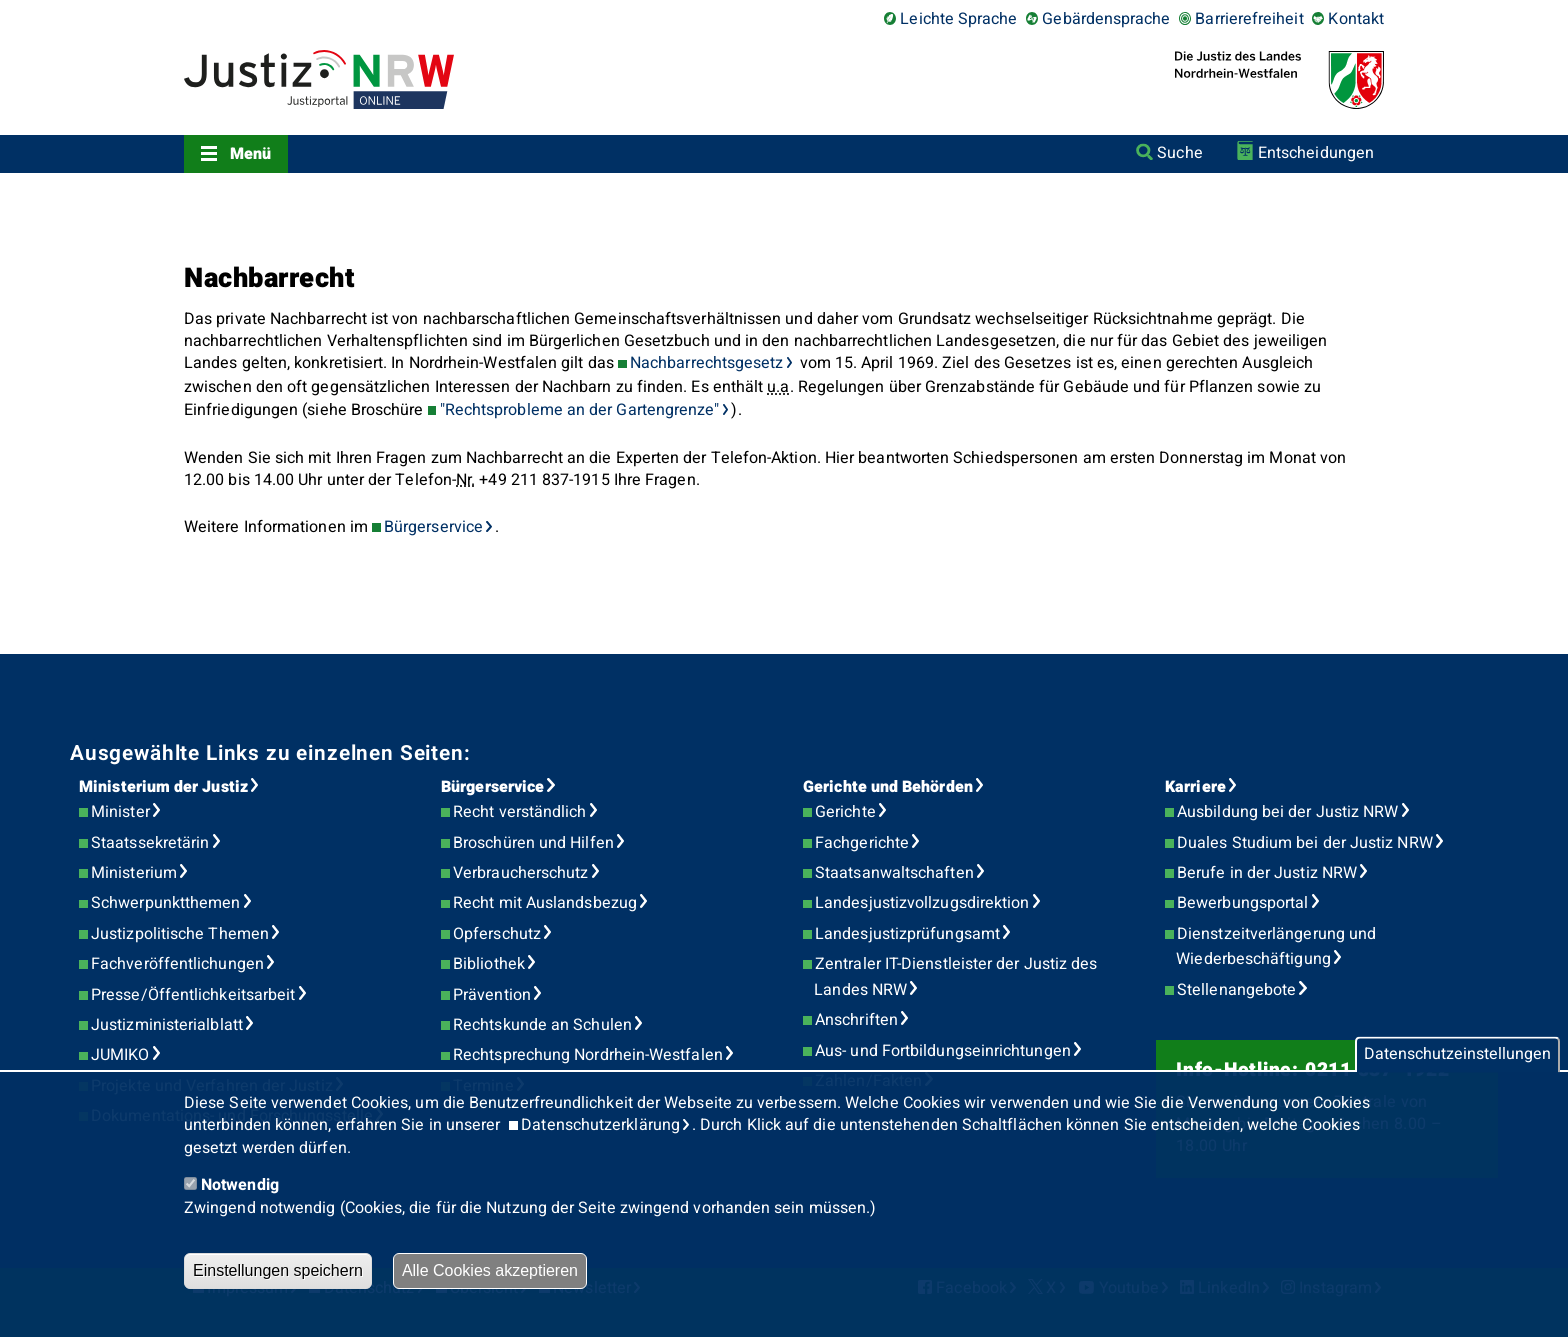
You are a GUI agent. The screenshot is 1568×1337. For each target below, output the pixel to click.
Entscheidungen (1316, 153)
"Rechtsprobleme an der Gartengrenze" (580, 410)
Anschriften (856, 1020)
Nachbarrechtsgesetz (707, 363)
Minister (120, 812)
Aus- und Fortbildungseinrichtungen (943, 1051)
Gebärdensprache (1106, 19)
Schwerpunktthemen (165, 903)
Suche (1179, 153)
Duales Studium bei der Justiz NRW (1305, 843)
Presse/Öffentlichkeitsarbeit (193, 995)
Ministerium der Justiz (163, 787)
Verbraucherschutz (520, 873)
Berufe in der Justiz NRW (1267, 873)
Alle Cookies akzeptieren (490, 1270)
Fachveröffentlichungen (177, 964)
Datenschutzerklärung (600, 1125)
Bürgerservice (433, 527)
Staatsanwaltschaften (894, 873)
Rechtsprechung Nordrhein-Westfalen (588, 1055)
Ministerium (134, 873)
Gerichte (845, 812)
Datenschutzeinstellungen (1457, 1055)
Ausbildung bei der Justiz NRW (1287, 812)
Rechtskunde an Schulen (542, 1025)
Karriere (1195, 787)
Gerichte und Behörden (888, 787)
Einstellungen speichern (278, 1270)
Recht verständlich (519, 812)
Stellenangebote (1236, 990)
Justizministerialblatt (167, 1025)
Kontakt (1356, 19)
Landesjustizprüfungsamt (907, 934)
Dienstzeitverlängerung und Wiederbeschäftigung (1276, 947)
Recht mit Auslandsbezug (545, 903)
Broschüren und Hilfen (533, 843)
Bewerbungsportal (1242, 903)
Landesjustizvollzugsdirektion (922, 903)
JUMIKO (120, 1055)
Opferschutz (497, 934)
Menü (250, 154)
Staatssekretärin (150, 843)
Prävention (492, 995)
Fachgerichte (862, 843)
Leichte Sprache (958, 19)
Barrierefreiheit (1249, 19)
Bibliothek (489, 964)
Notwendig (240, 1185)
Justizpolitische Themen (180, 934)
